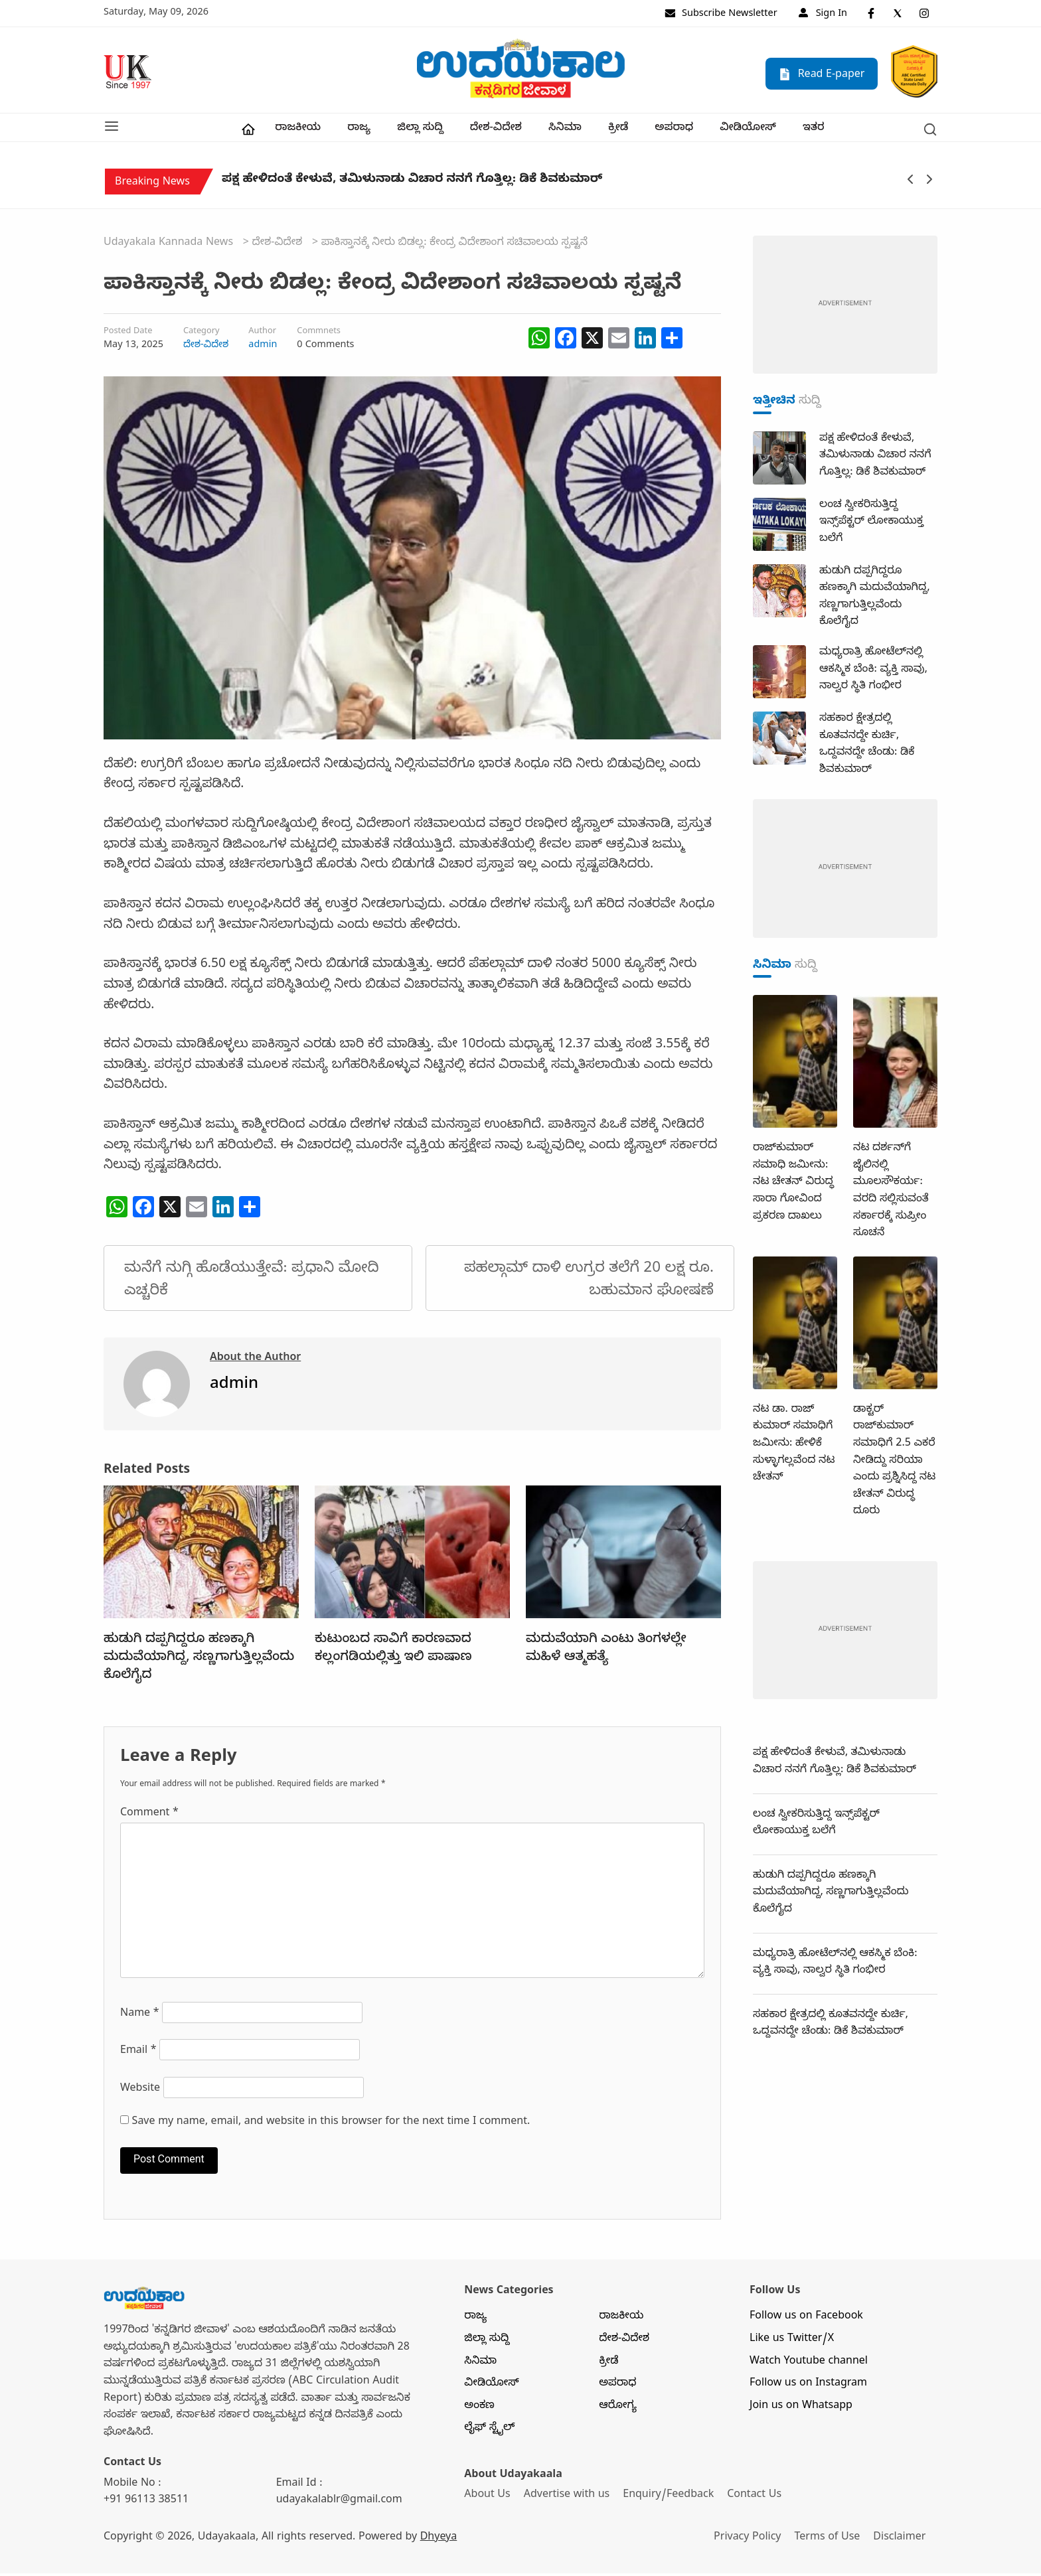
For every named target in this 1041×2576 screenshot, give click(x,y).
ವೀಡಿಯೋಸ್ (748, 130)
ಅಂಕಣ (479, 2409)
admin (262, 347)
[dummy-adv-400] (845, 308)
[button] (112, 128)
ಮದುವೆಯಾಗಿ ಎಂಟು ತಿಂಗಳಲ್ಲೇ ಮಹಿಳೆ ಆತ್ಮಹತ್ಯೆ (606, 1651)
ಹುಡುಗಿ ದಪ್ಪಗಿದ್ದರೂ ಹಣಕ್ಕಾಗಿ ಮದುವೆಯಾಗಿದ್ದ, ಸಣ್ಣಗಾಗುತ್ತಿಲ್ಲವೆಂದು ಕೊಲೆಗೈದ (199, 1660)
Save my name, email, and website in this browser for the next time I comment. (331, 2124)
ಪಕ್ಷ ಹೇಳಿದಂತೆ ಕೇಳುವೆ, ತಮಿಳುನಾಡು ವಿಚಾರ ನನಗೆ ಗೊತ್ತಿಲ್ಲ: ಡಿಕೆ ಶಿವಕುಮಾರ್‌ (412, 186)
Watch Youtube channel (809, 2364)
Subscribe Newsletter (721, 14)
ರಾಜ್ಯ (358, 130)
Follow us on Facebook (806, 2319)
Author (262, 334)
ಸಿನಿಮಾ (565, 130)
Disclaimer (904, 2541)
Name (139, 2017)
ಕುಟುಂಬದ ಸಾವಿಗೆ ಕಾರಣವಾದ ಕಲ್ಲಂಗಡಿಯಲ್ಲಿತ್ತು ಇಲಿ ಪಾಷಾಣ (393, 1651)
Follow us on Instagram (808, 2387)
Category (201, 334)
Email (138, 2054)
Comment (149, 1816)
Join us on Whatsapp (801, 2409)
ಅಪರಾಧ (674, 130)
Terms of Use (831, 2541)
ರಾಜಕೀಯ (298, 130)
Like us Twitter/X (792, 2342)
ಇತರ (814, 130)
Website (140, 2092)
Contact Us (756, 2498)
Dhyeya (438, 2541)
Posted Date (128, 334)
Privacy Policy (751, 2541)
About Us (487, 2498)
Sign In (823, 14)
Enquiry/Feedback (669, 2498)
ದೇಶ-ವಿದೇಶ (496, 130)
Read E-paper (821, 73)
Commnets (319, 334)
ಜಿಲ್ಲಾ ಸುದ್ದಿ (420, 130)
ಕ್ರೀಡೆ (618, 130)
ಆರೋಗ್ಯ (618, 2409)
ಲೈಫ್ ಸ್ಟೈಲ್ (489, 2431)
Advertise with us (567, 2498)
